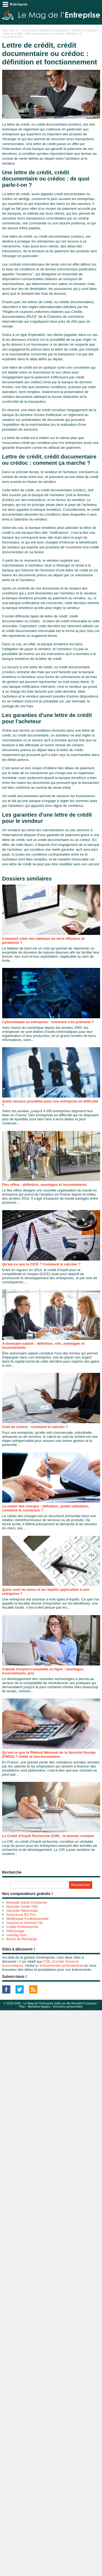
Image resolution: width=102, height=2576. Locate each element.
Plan (22, 2006)
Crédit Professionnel (22, 1927)
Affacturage (15, 1931)
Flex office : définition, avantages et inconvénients (44, 1185)
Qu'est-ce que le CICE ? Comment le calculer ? (41, 1264)
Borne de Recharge (22, 1939)
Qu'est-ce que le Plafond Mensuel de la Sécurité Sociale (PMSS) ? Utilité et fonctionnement (49, 1754)
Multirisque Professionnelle (28, 1919)
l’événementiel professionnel (60, 1965)
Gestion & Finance (84, 30)
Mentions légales (39, 2006)
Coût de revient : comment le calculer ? (35, 1427)
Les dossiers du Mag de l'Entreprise (45, 30)
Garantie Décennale (22, 1911)
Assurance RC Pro (21, 1915)
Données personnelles (68, 2006)
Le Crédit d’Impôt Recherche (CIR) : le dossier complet (48, 1836)
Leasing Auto (17, 1935)
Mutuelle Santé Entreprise (27, 1902)
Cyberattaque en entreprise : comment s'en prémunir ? (48, 1022)
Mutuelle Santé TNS (22, 1906)
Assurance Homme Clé (25, 1923)
